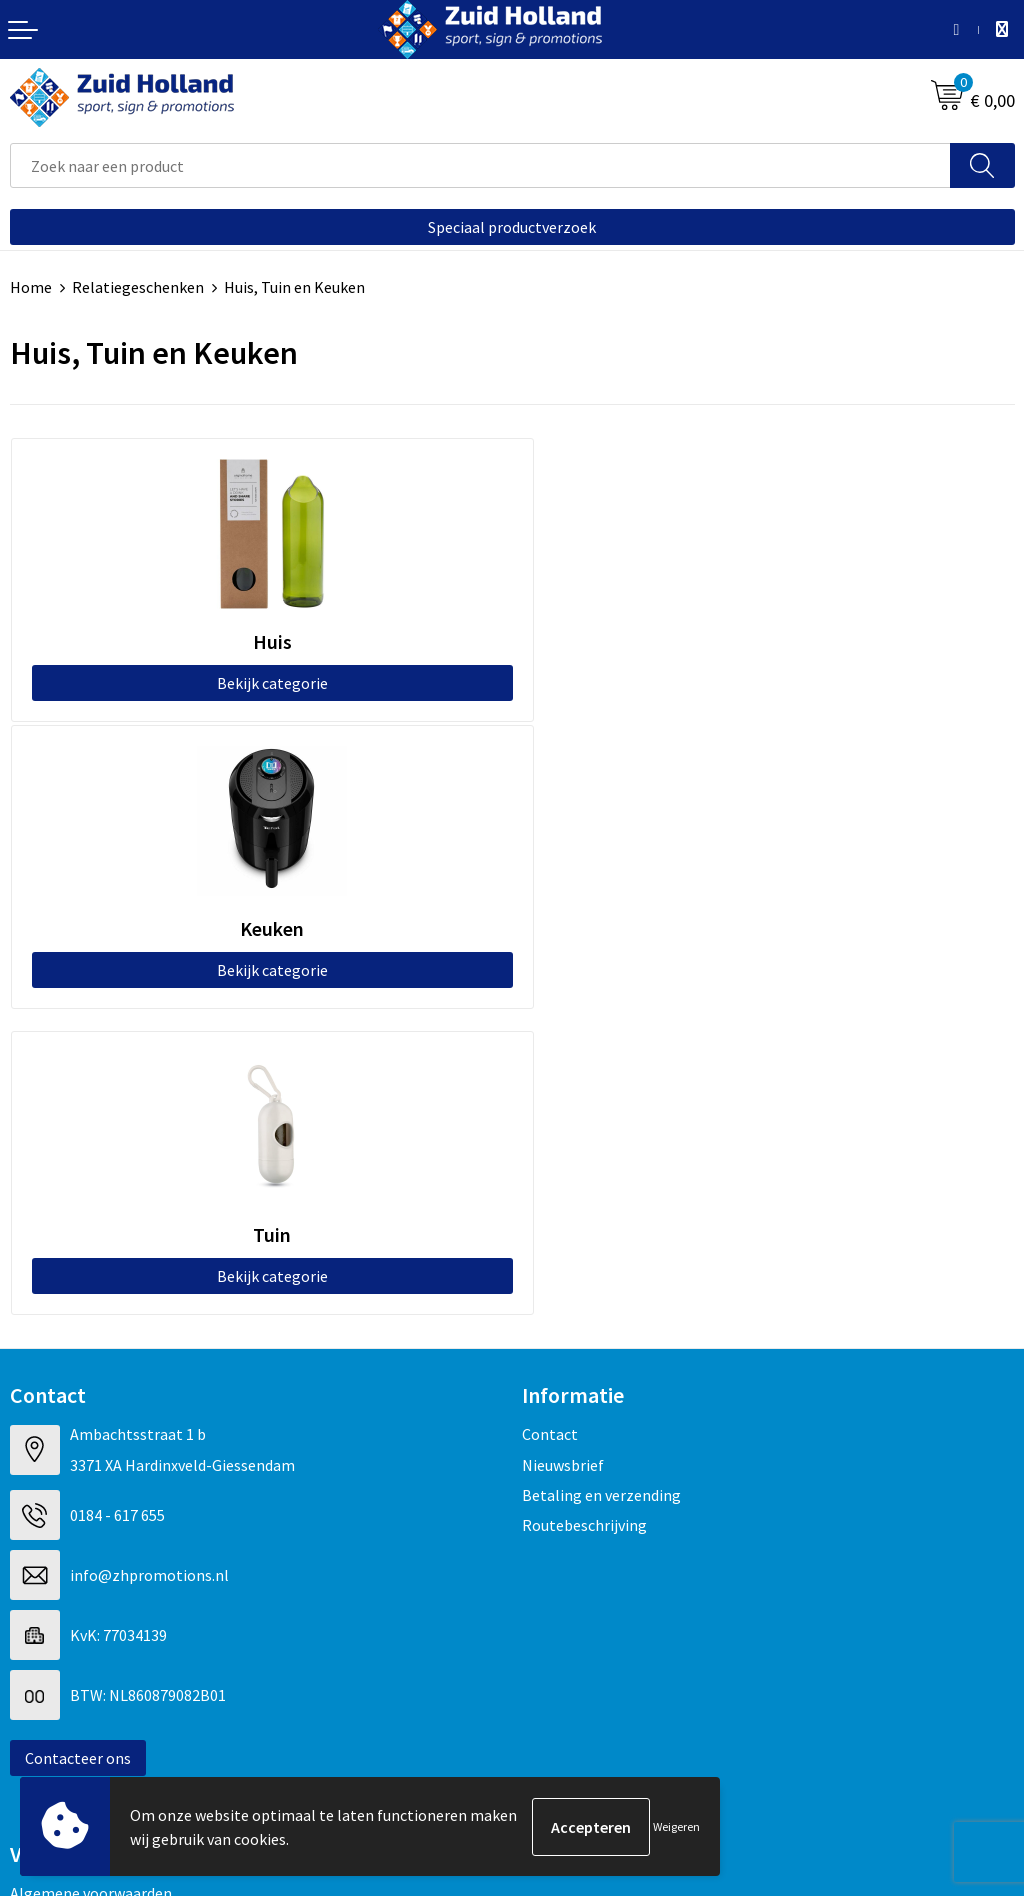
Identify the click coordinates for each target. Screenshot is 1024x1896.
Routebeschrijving (584, 1238)
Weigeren (676, 1826)
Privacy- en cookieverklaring (106, 1636)
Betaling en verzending (601, 1208)
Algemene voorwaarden (91, 1606)
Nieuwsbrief (563, 1177)
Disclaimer (46, 1667)
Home (31, 287)
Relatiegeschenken (138, 287)
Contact (550, 1147)
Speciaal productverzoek (512, 227)
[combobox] (480, 165)
